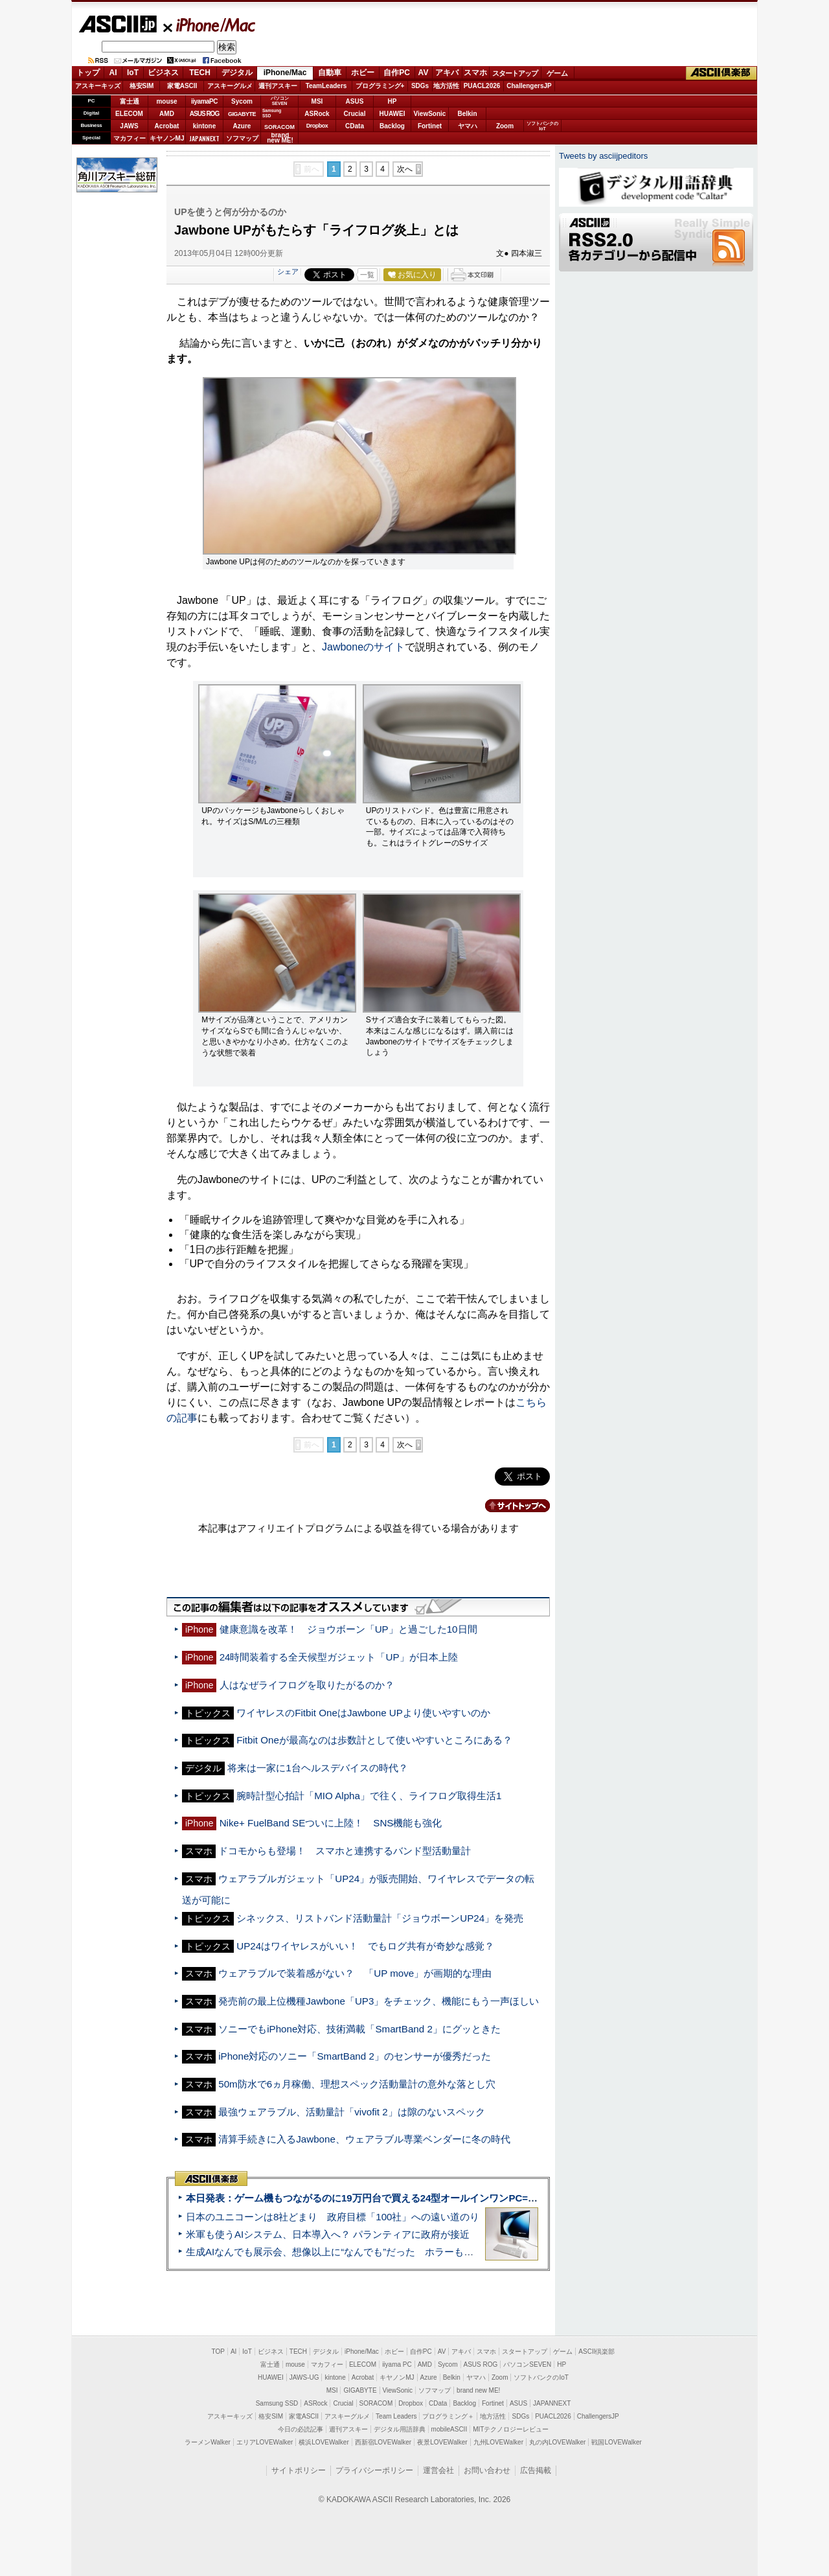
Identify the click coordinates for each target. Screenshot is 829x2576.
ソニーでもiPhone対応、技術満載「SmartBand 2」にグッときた (359, 2028)
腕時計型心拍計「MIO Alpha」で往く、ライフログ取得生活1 (368, 1795)
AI (113, 72)
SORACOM (376, 2403)
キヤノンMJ (167, 138)
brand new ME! (478, 2390)
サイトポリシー (298, 2470)
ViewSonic (430, 113)
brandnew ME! (280, 138)
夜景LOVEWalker (442, 2442)
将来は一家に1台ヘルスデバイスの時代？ (317, 1767)
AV (423, 72)
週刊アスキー (277, 85)
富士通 (129, 101)
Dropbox (317, 125)
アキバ (447, 72)
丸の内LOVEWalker (557, 2442)
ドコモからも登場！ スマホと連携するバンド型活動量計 (344, 1850)
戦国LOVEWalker (616, 2442)
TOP (218, 2351)
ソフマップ (242, 138)
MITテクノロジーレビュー (511, 2429)
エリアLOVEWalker (264, 2442)
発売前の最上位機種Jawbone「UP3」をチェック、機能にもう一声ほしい (378, 2001)
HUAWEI (392, 113)
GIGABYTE (242, 114)
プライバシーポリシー (374, 2470)
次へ (405, 169)
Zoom (505, 126)
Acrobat (167, 126)
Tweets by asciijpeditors (603, 156)
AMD (166, 113)
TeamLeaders (326, 85)
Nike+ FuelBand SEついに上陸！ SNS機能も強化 (331, 1822)
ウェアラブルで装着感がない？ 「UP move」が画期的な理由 (355, 1973)
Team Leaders (396, 2416)
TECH (199, 72)
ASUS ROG (204, 113)
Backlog (392, 126)
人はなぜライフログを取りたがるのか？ (307, 1684)
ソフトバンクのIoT (542, 126)
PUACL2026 (482, 85)
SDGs (420, 85)
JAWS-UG (304, 2377)
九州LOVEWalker (498, 2442)
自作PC (396, 72)
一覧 (367, 275)
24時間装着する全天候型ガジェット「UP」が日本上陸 (339, 1656)
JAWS (129, 126)
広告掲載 (535, 2470)
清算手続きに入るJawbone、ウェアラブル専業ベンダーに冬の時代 (364, 2139)
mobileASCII (449, 2429)
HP (392, 101)
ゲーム (557, 73)
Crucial (355, 113)
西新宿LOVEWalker (383, 2442)
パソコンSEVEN (280, 101)
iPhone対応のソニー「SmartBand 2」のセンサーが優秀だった (354, 2056)
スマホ (475, 72)
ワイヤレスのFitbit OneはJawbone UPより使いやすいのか (363, 1712)
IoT (133, 72)
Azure (242, 126)
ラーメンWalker (208, 2442)
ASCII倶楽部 (721, 73)
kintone (204, 126)
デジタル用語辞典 (400, 2429)
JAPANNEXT (204, 138)
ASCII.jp (117, 24)
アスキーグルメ (230, 85)
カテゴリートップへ (510, 1505)
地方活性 (446, 85)
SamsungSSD (271, 113)
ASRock (316, 113)
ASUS (355, 101)
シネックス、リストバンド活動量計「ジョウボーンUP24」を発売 (379, 1918)
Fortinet (430, 126)
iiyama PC (397, 2364)
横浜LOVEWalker (323, 2442)
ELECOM (129, 113)
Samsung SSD (277, 2403)
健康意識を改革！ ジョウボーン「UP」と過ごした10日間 (348, 1629)
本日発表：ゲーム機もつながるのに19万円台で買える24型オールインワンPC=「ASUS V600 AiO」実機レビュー (431, 2197)
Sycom (242, 101)
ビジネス (163, 72)
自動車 (329, 72)
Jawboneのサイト (363, 646)
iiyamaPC (204, 101)
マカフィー (129, 138)
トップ (88, 72)
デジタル (237, 72)
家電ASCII (182, 85)
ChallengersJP (528, 85)
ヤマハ (467, 126)
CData (354, 126)
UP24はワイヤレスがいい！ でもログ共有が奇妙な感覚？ (365, 1945)
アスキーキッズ (97, 85)
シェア (288, 271)
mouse (166, 101)
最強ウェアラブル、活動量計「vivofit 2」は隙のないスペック (351, 2111)
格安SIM (142, 85)
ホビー (362, 72)
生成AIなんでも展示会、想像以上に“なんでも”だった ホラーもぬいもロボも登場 (363, 2251)
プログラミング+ (380, 85)
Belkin (467, 113)
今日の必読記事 (300, 2429)
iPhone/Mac (209, 25)
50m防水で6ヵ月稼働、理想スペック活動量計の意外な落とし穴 (356, 2083)
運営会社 (438, 2470)
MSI (317, 101)
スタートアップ (515, 73)
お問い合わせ (487, 2470)
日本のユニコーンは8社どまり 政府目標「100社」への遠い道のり (332, 2216)
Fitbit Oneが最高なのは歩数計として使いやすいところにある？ (374, 1739)
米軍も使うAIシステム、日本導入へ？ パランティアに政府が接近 (328, 2234)
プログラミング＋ (448, 2416)
